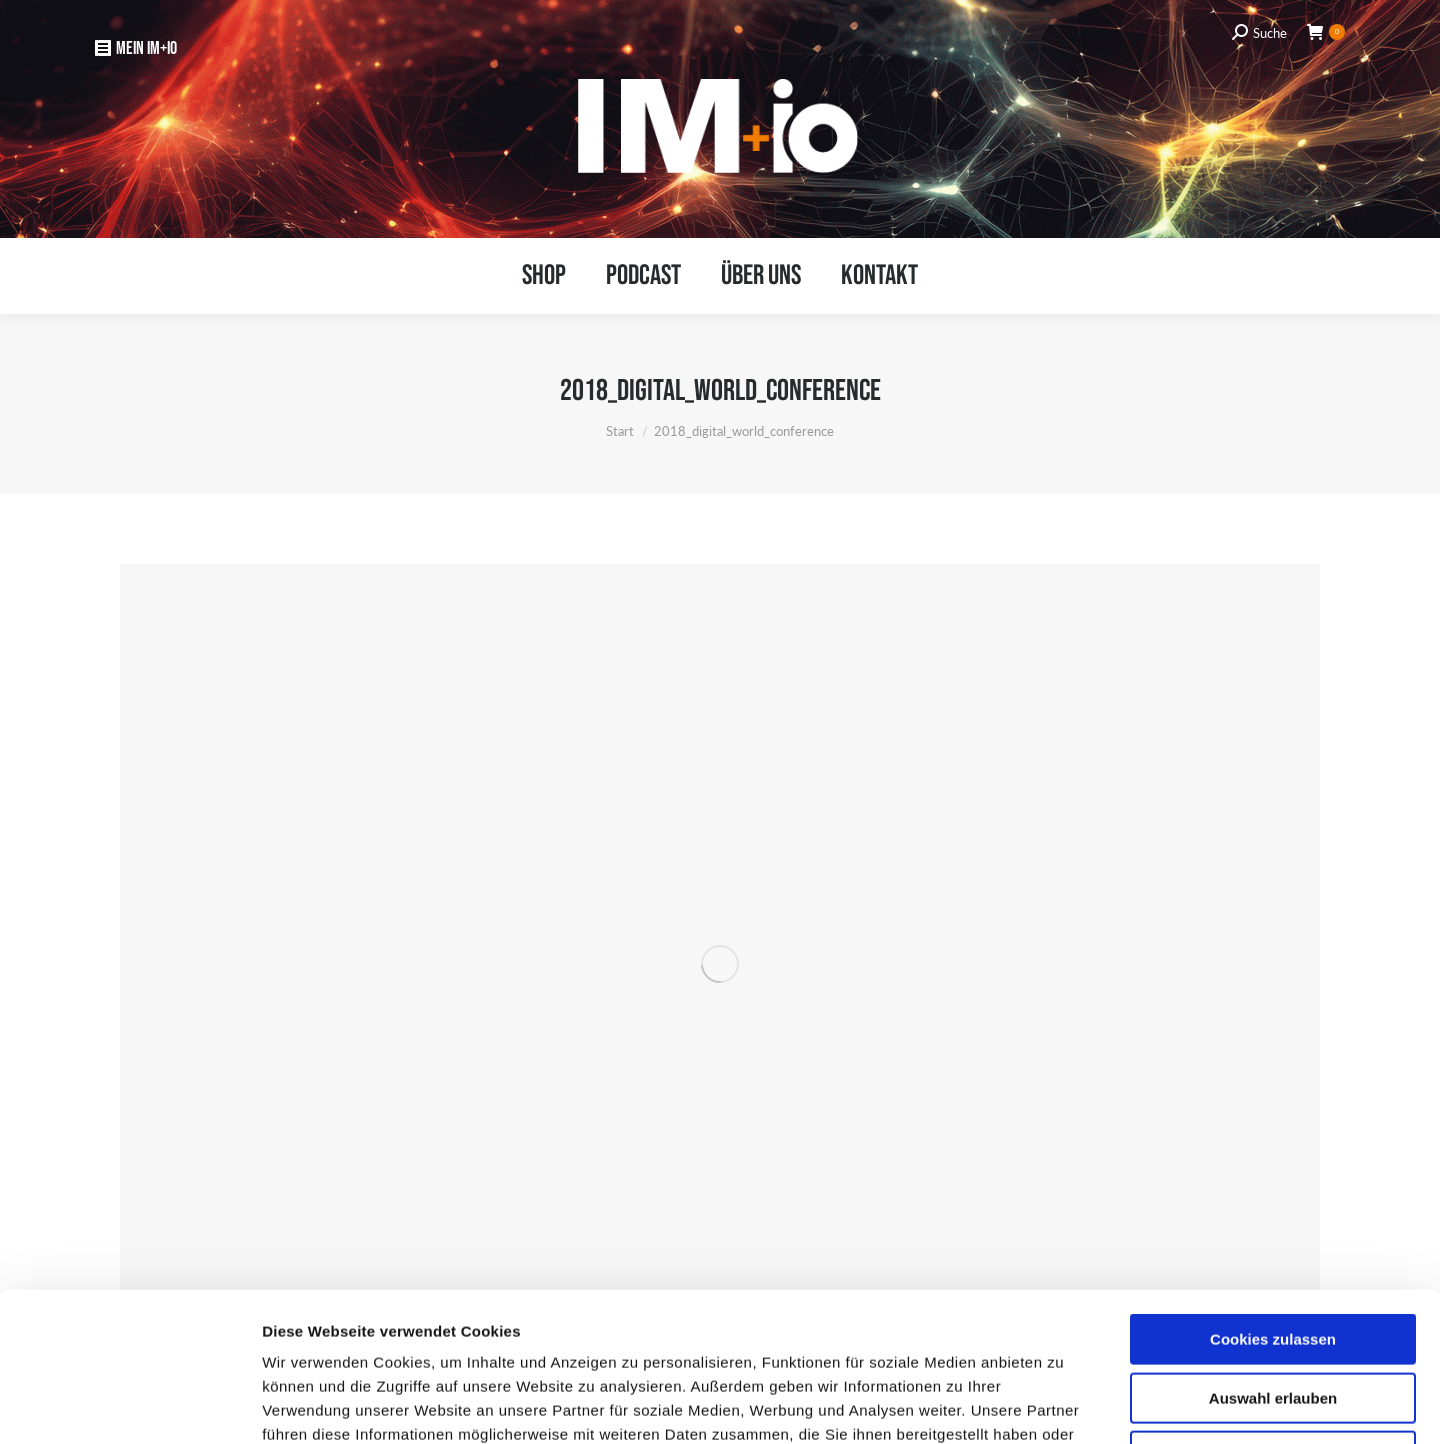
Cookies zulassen (1273, 1199)
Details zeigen (1061, 1404)
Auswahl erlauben (1273, 1258)
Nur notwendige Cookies (1273, 1316)
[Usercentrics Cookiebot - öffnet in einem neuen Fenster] (129, 1405)
